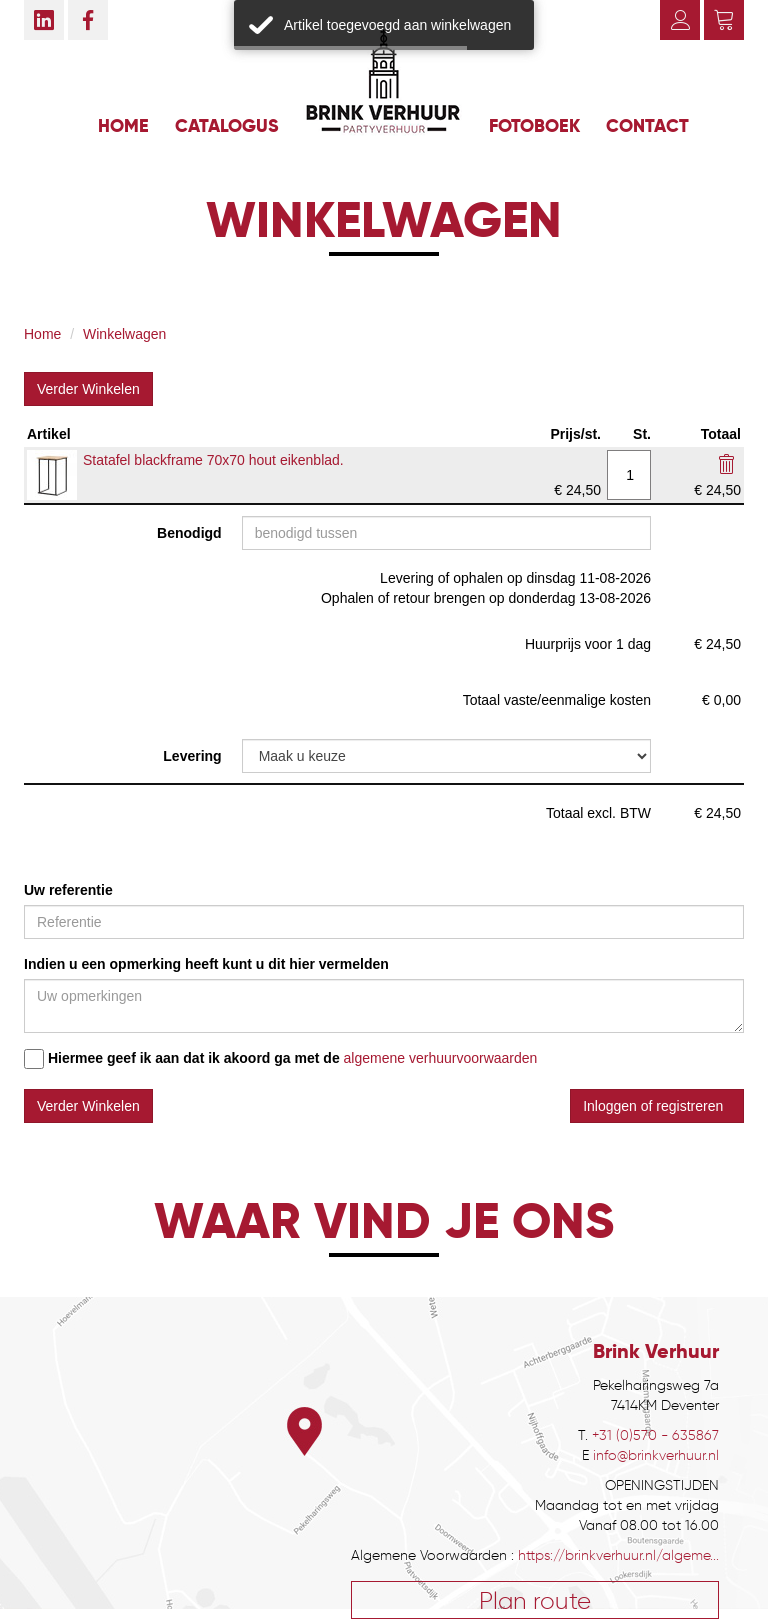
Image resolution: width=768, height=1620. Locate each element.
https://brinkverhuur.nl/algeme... (618, 1555)
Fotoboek (534, 125)
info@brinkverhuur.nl (656, 1455)
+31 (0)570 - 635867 (655, 1435)
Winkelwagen (124, 334)
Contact (647, 125)
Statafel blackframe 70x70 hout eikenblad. (213, 460)
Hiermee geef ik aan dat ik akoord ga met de (182, 1059)
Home (123, 125)
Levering (192, 756)
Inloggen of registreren (657, 1106)
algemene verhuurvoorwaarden (441, 1058)
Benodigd (189, 533)
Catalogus (227, 125)
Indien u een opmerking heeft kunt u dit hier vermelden (206, 964)
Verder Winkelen (88, 389)
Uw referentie (68, 890)
